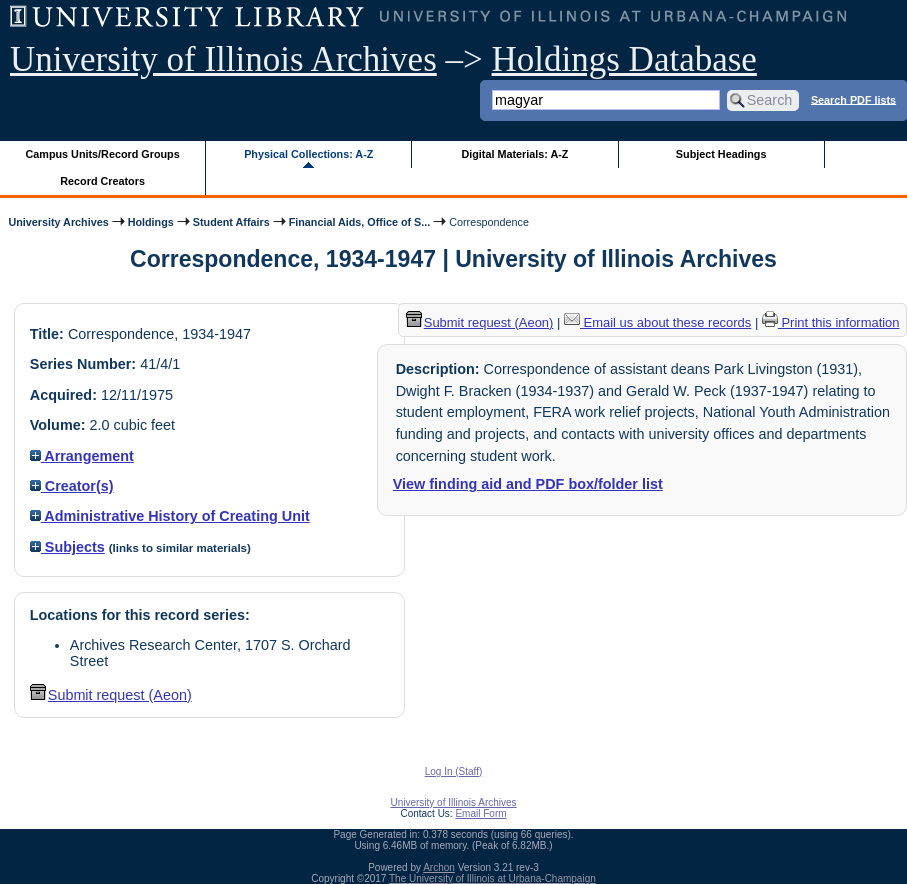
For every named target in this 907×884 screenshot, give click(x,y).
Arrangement (82, 456)
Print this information (831, 322)
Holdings (151, 222)
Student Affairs (231, 222)
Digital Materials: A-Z (514, 154)
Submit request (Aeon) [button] (111, 695)
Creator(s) (72, 486)
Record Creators (102, 181)
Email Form (480, 813)
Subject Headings (721, 154)
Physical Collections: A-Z (308, 154)
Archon (439, 867)
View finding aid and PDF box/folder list (528, 484)
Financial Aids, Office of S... (360, 222)
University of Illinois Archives (223, 59)
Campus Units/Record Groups (103, 154)
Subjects (67, 547)
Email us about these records (657, 322)
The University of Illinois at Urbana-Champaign (492, 878)
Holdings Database (624, 59)
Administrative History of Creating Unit (170, 516)
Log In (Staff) (454, 771)
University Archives (58, 222)
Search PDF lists (853, 99)
